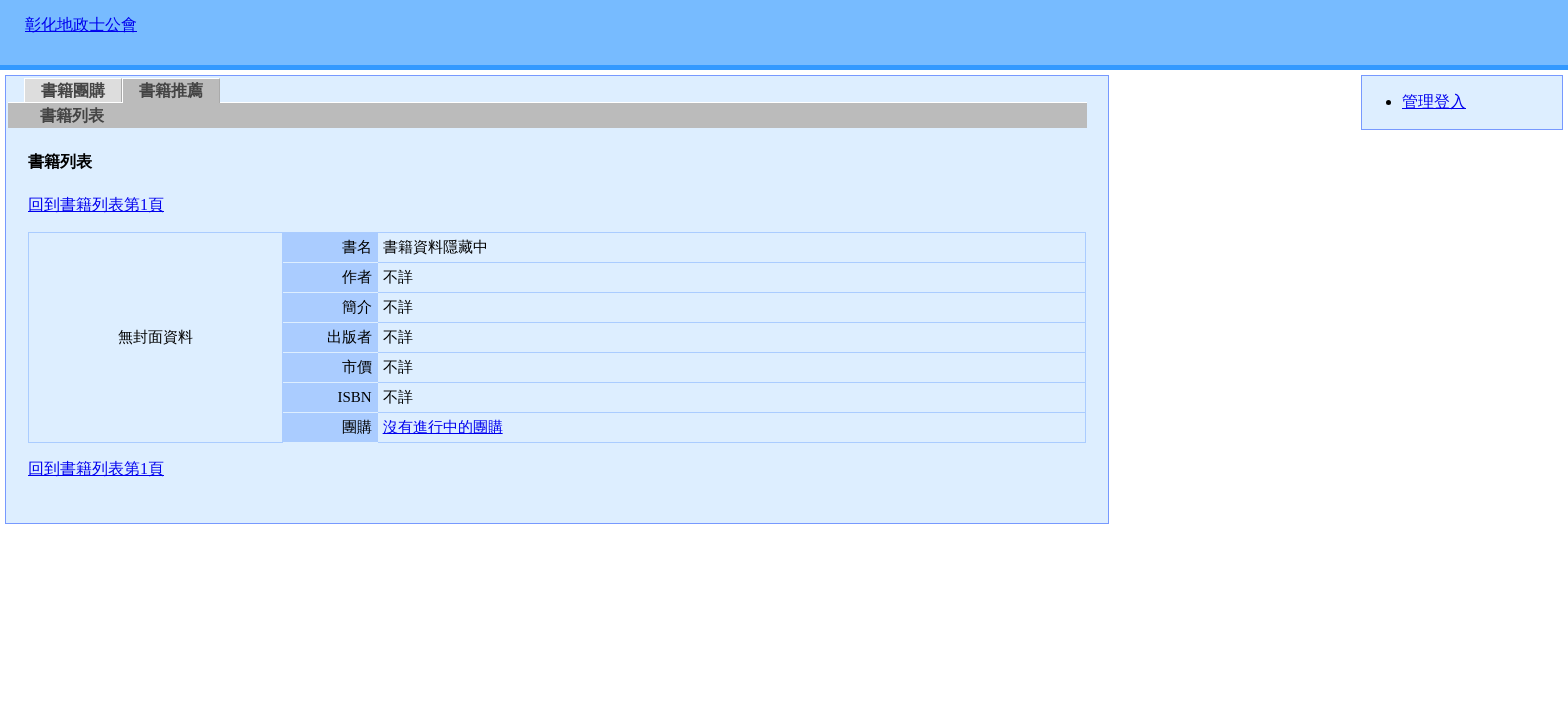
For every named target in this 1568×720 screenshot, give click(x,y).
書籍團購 (73, 90)
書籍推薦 (171, 90)
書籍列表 (72, 115)
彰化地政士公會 (81, 24)
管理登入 (1434, 101)
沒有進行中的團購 (443, 427)
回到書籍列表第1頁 (96, 204)
